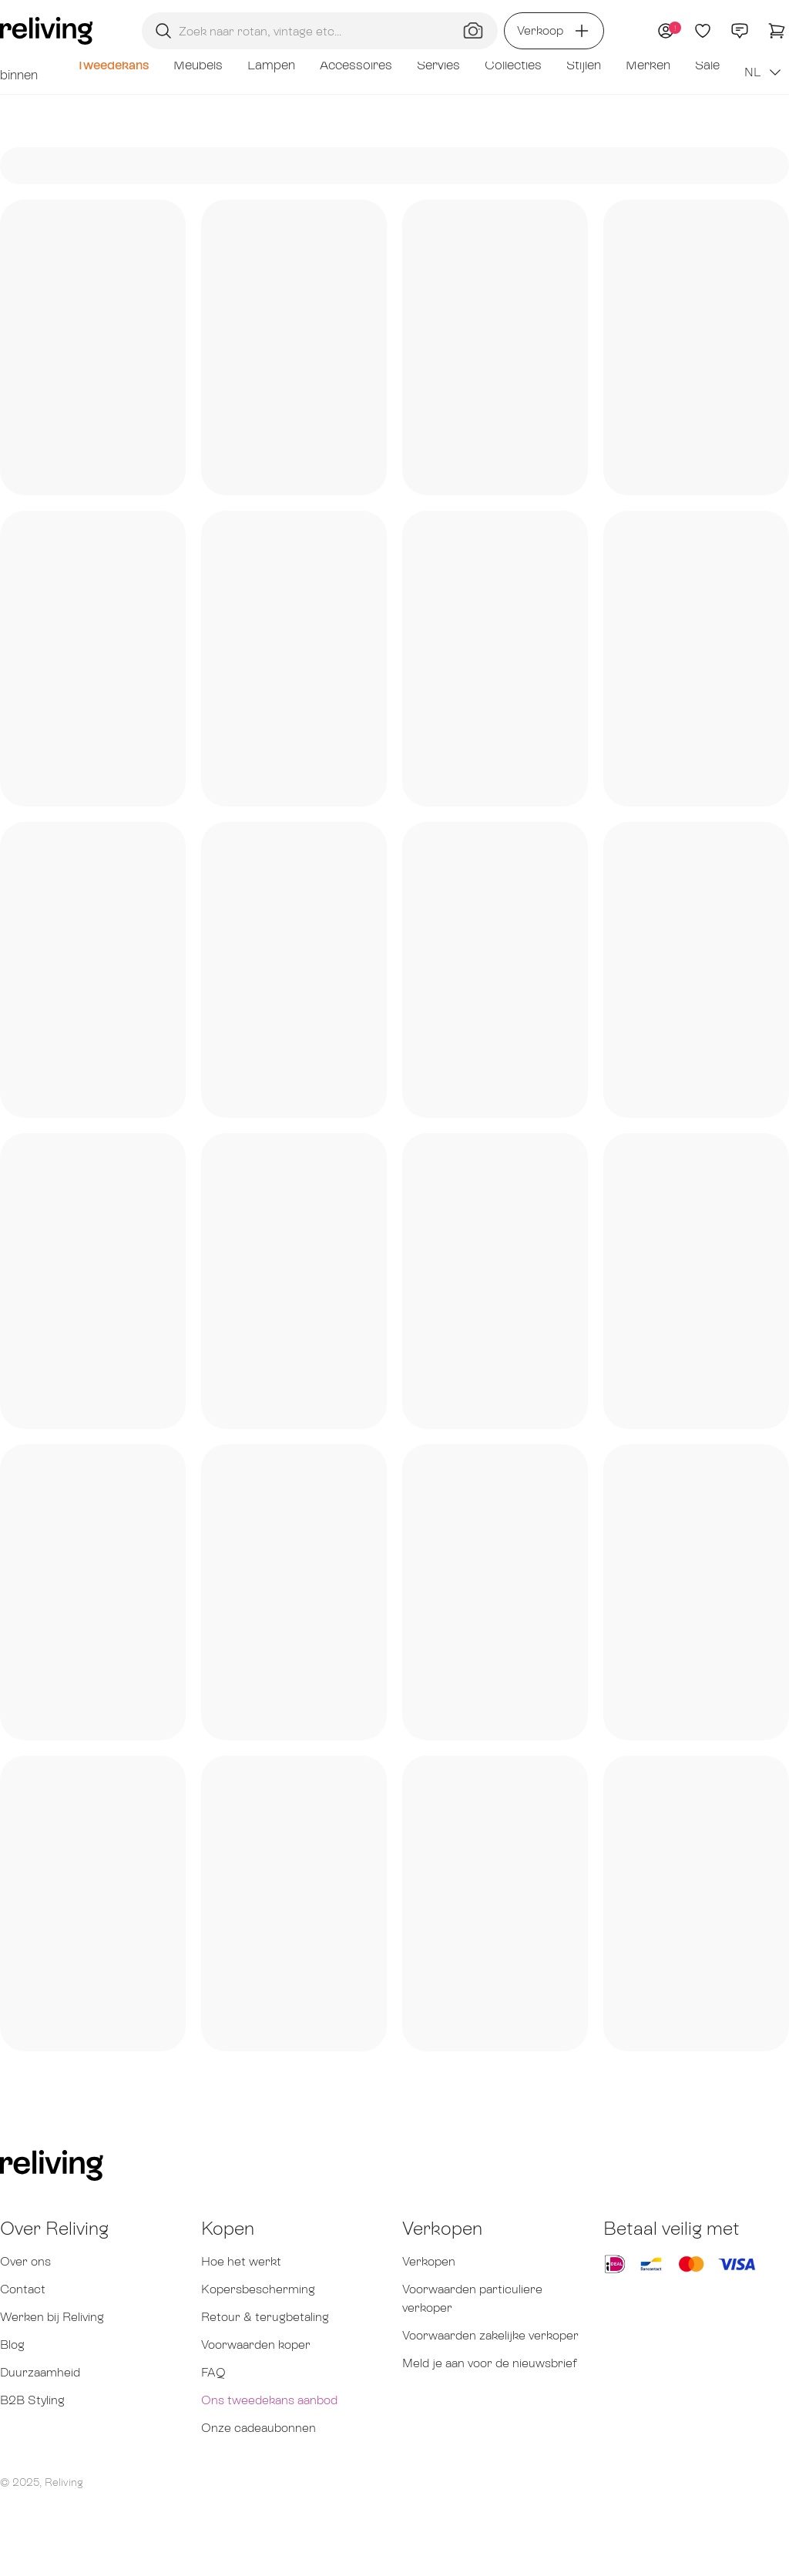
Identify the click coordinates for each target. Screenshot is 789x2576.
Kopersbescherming (258, 2289)
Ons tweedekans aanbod (269, 2400)
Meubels (198, 64)
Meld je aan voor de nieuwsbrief (489, 2363)
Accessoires (356, 64)
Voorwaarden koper (256, 2344)
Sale (707, 64)
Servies (438, 64)
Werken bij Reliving (52, 2316)
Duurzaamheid (40, 2372)
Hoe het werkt (241, 2261)
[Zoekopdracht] (320, 30)
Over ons (25, 2261)
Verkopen (428, 2261)
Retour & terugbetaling (265, 2316)
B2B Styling (32, 2400)
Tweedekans (112, 64)
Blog (12, 2344)
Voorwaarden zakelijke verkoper (490, 2335)
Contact (22, 2289)
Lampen (271, 64)
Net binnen (19, 64)
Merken (648, 64)
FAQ (213, 2372)
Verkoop (554, 31)
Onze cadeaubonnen (258, 2427)
